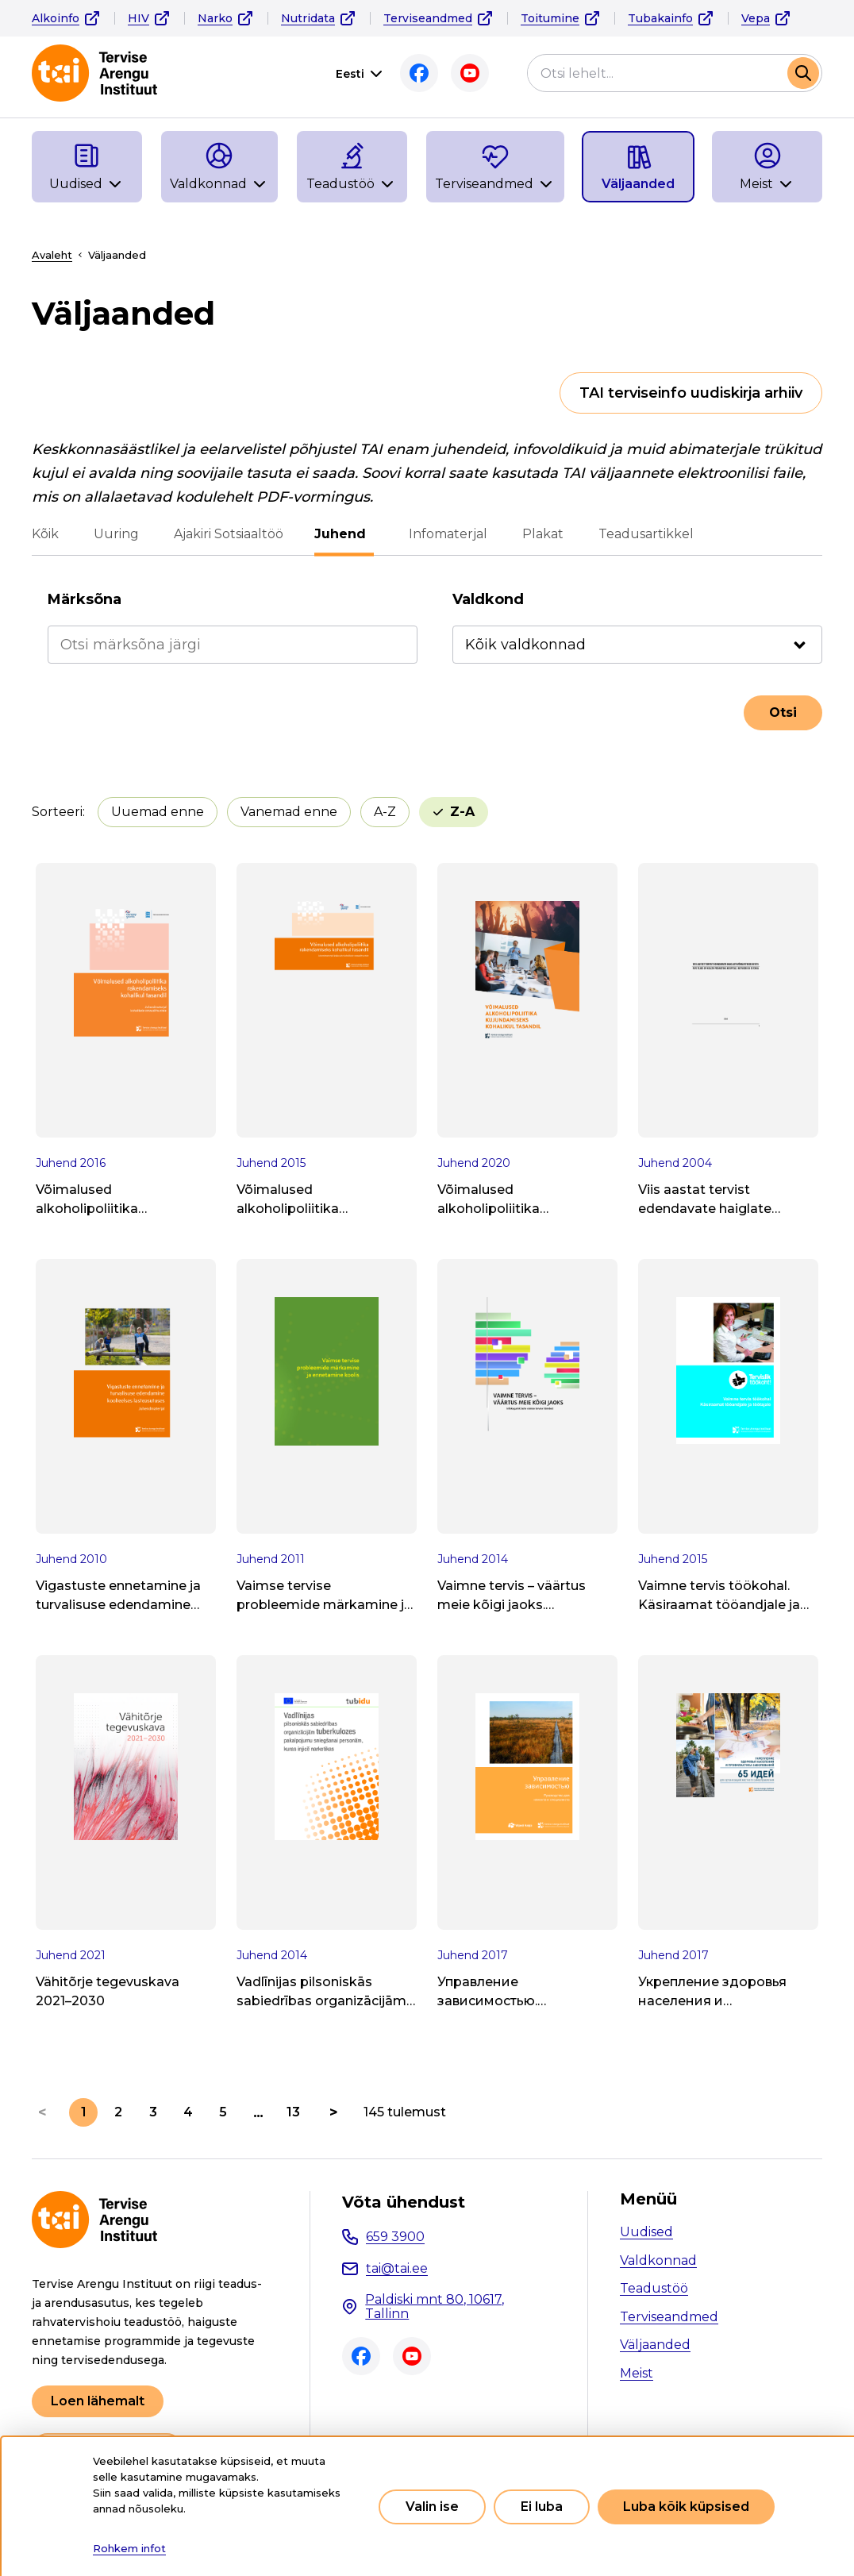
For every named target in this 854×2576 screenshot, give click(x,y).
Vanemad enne (288, 811)
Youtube (470, 73)
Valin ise (432, 2506)
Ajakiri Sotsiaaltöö (228, 533)
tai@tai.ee (397, 2268)
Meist (636, 2373)
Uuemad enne (157, 811)
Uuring (116, 533)
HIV (138, 18)
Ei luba (542, 2506)
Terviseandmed (427, 18)
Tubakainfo (660, 18)
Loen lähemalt (97, 2401)
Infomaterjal (444, 533)
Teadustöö (654, 2288)
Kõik (45, 533)
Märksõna (84, 599)
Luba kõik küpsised (686, 2506)
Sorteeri (57, 811)
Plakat (539, 533)
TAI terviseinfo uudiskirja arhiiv (690, 393)
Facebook (419, 73)
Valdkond (488, 599)
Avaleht (52, 254)
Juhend (344, 533)
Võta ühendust (403, 2202)
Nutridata (308, 18)
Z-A (462, 811)
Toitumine (550, 18)
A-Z (385, 811)
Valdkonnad (658, 2260)
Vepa (755, 18)
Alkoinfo (55, 18)
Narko (215, 18)
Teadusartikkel (642, 533)
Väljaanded (655, 2344)
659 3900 (395, 2236)
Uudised (646, 2231)
